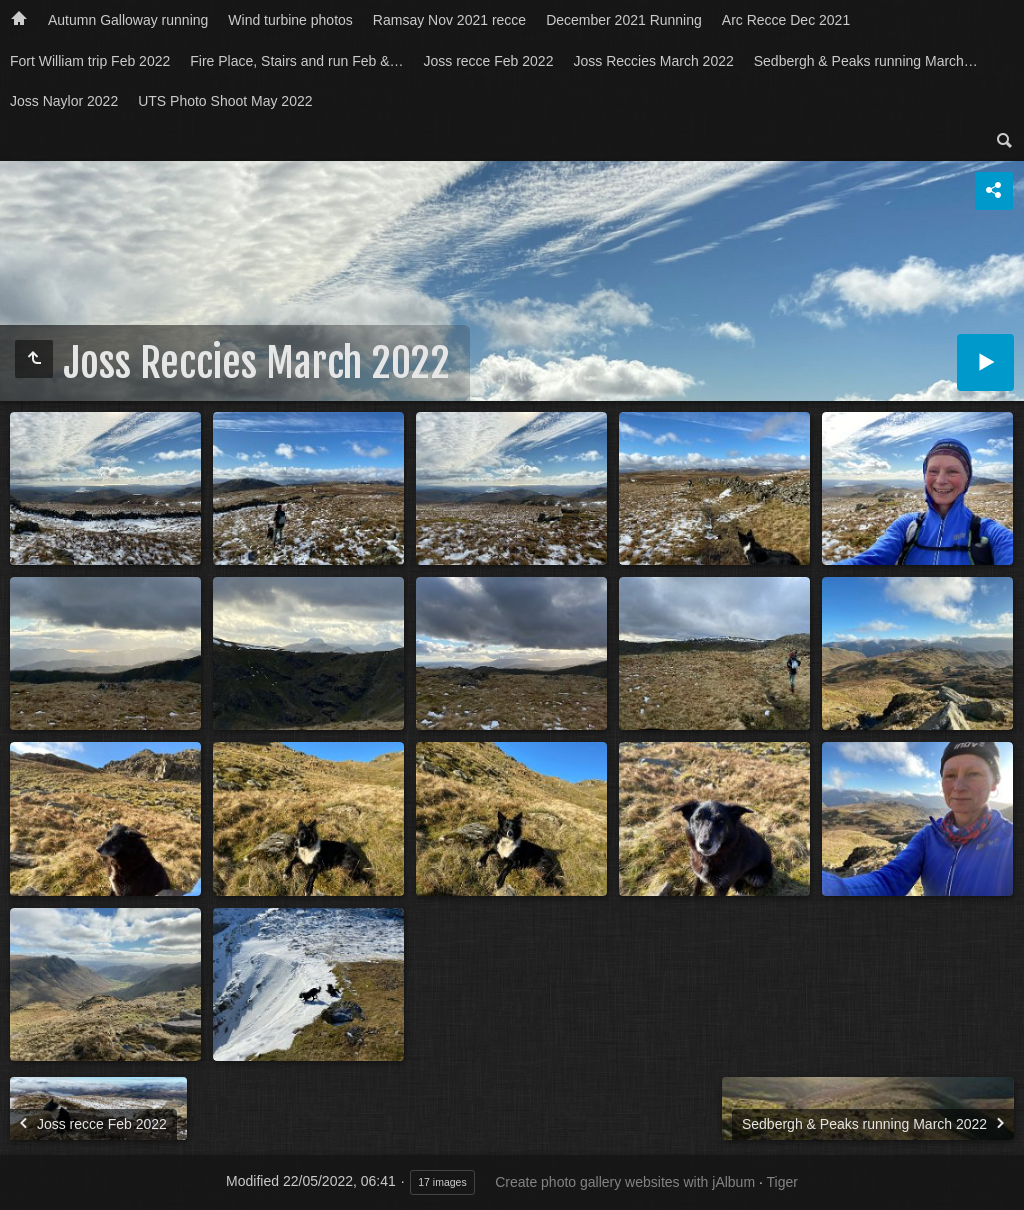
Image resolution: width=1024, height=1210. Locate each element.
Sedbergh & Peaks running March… (866, 61)
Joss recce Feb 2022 (488, 61)
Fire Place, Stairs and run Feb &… (296, 61)
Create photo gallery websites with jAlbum (625, 1182)
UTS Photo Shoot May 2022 (225, 101)
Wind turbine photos (290, 20)
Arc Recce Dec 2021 (786, 20)
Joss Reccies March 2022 (653, 61)
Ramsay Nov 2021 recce (449, 20)
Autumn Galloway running (128, 20)
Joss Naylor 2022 (64, 101)
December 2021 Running (624, 20)
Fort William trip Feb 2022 (90, 61)
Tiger (781, 1182)
